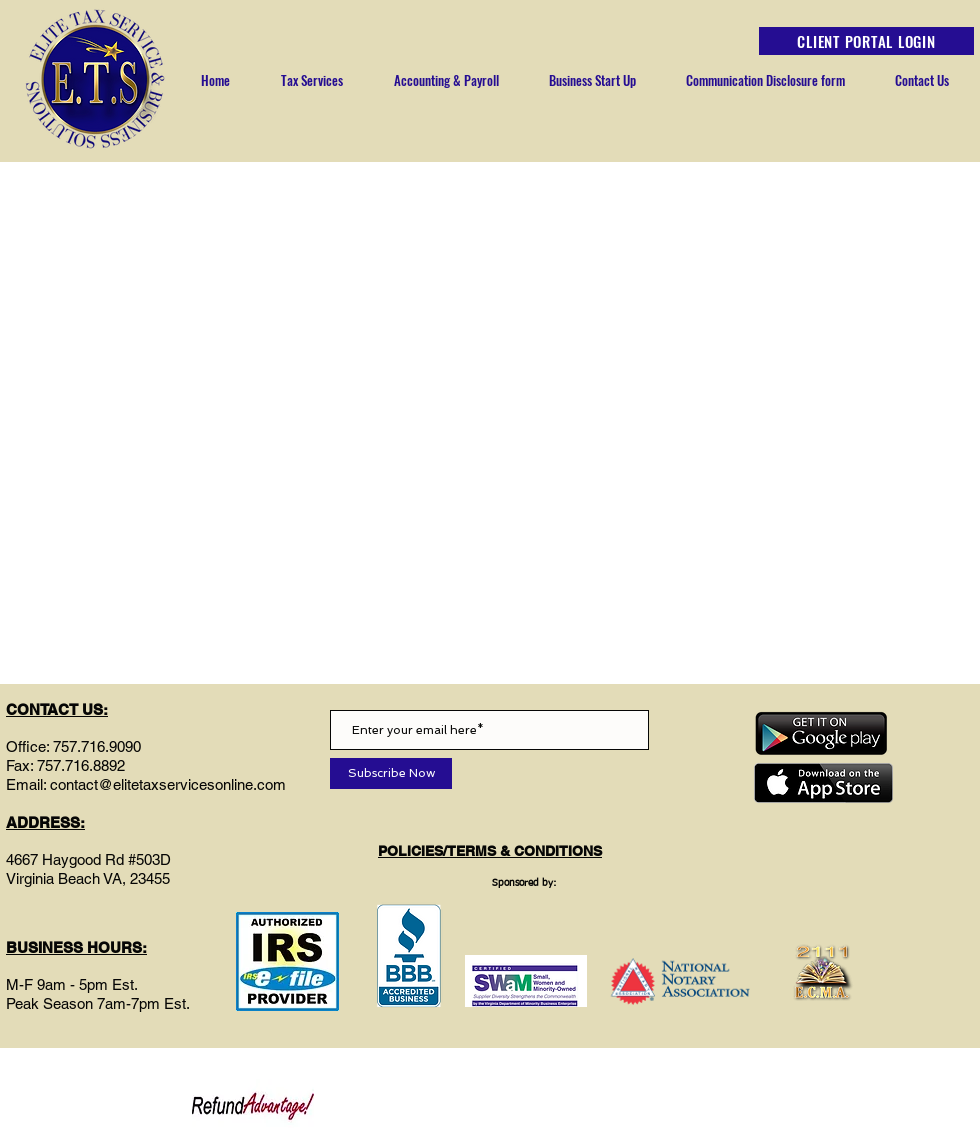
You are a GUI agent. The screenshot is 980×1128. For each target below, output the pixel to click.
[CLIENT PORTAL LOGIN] (866, 41)
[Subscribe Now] (391, 773)
